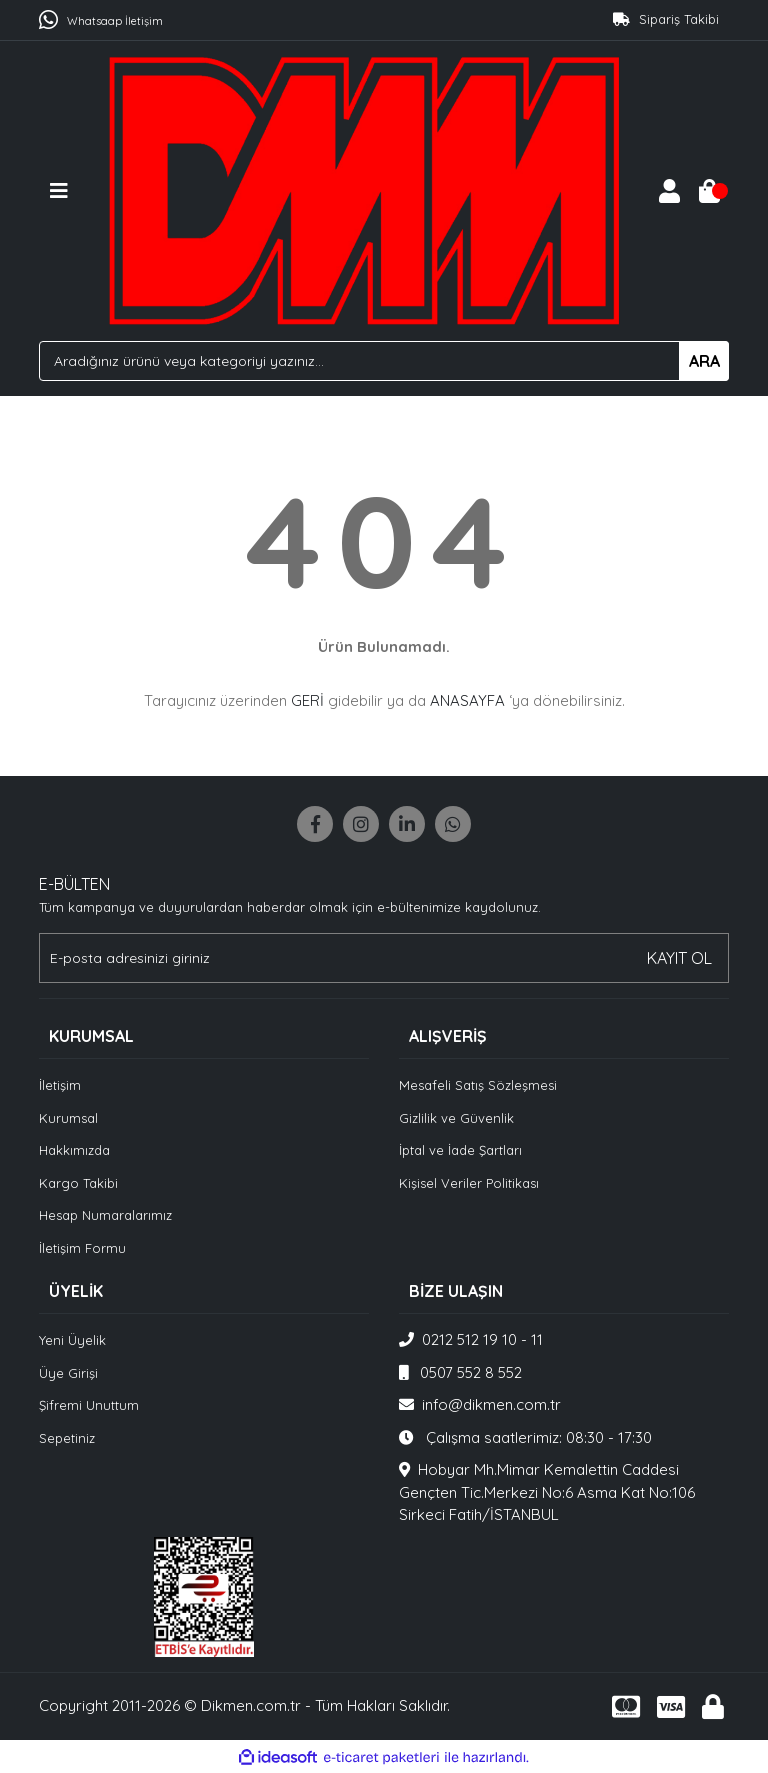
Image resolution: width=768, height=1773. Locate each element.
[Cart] (709, 191)
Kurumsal (68, 1118)
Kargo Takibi (78, 1183)
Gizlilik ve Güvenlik (456, 1118)
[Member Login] (669, 191)
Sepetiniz (67, 1438)
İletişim (60, 1085)
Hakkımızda (74, 1150)
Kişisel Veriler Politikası (469, 1183)
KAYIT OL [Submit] (679, 958)
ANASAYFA (467, 700)
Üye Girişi (68, 1373)
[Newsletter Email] (384, 958)
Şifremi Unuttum (89, 1405)
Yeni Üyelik (72, 1340)
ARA (704, 361)
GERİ (307, 700)
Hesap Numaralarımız (105, 1215)
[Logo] (364, 188)
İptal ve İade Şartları (460, 1150)
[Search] (384, 361)
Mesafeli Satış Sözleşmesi (478, 1085)
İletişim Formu (82, 1248)
